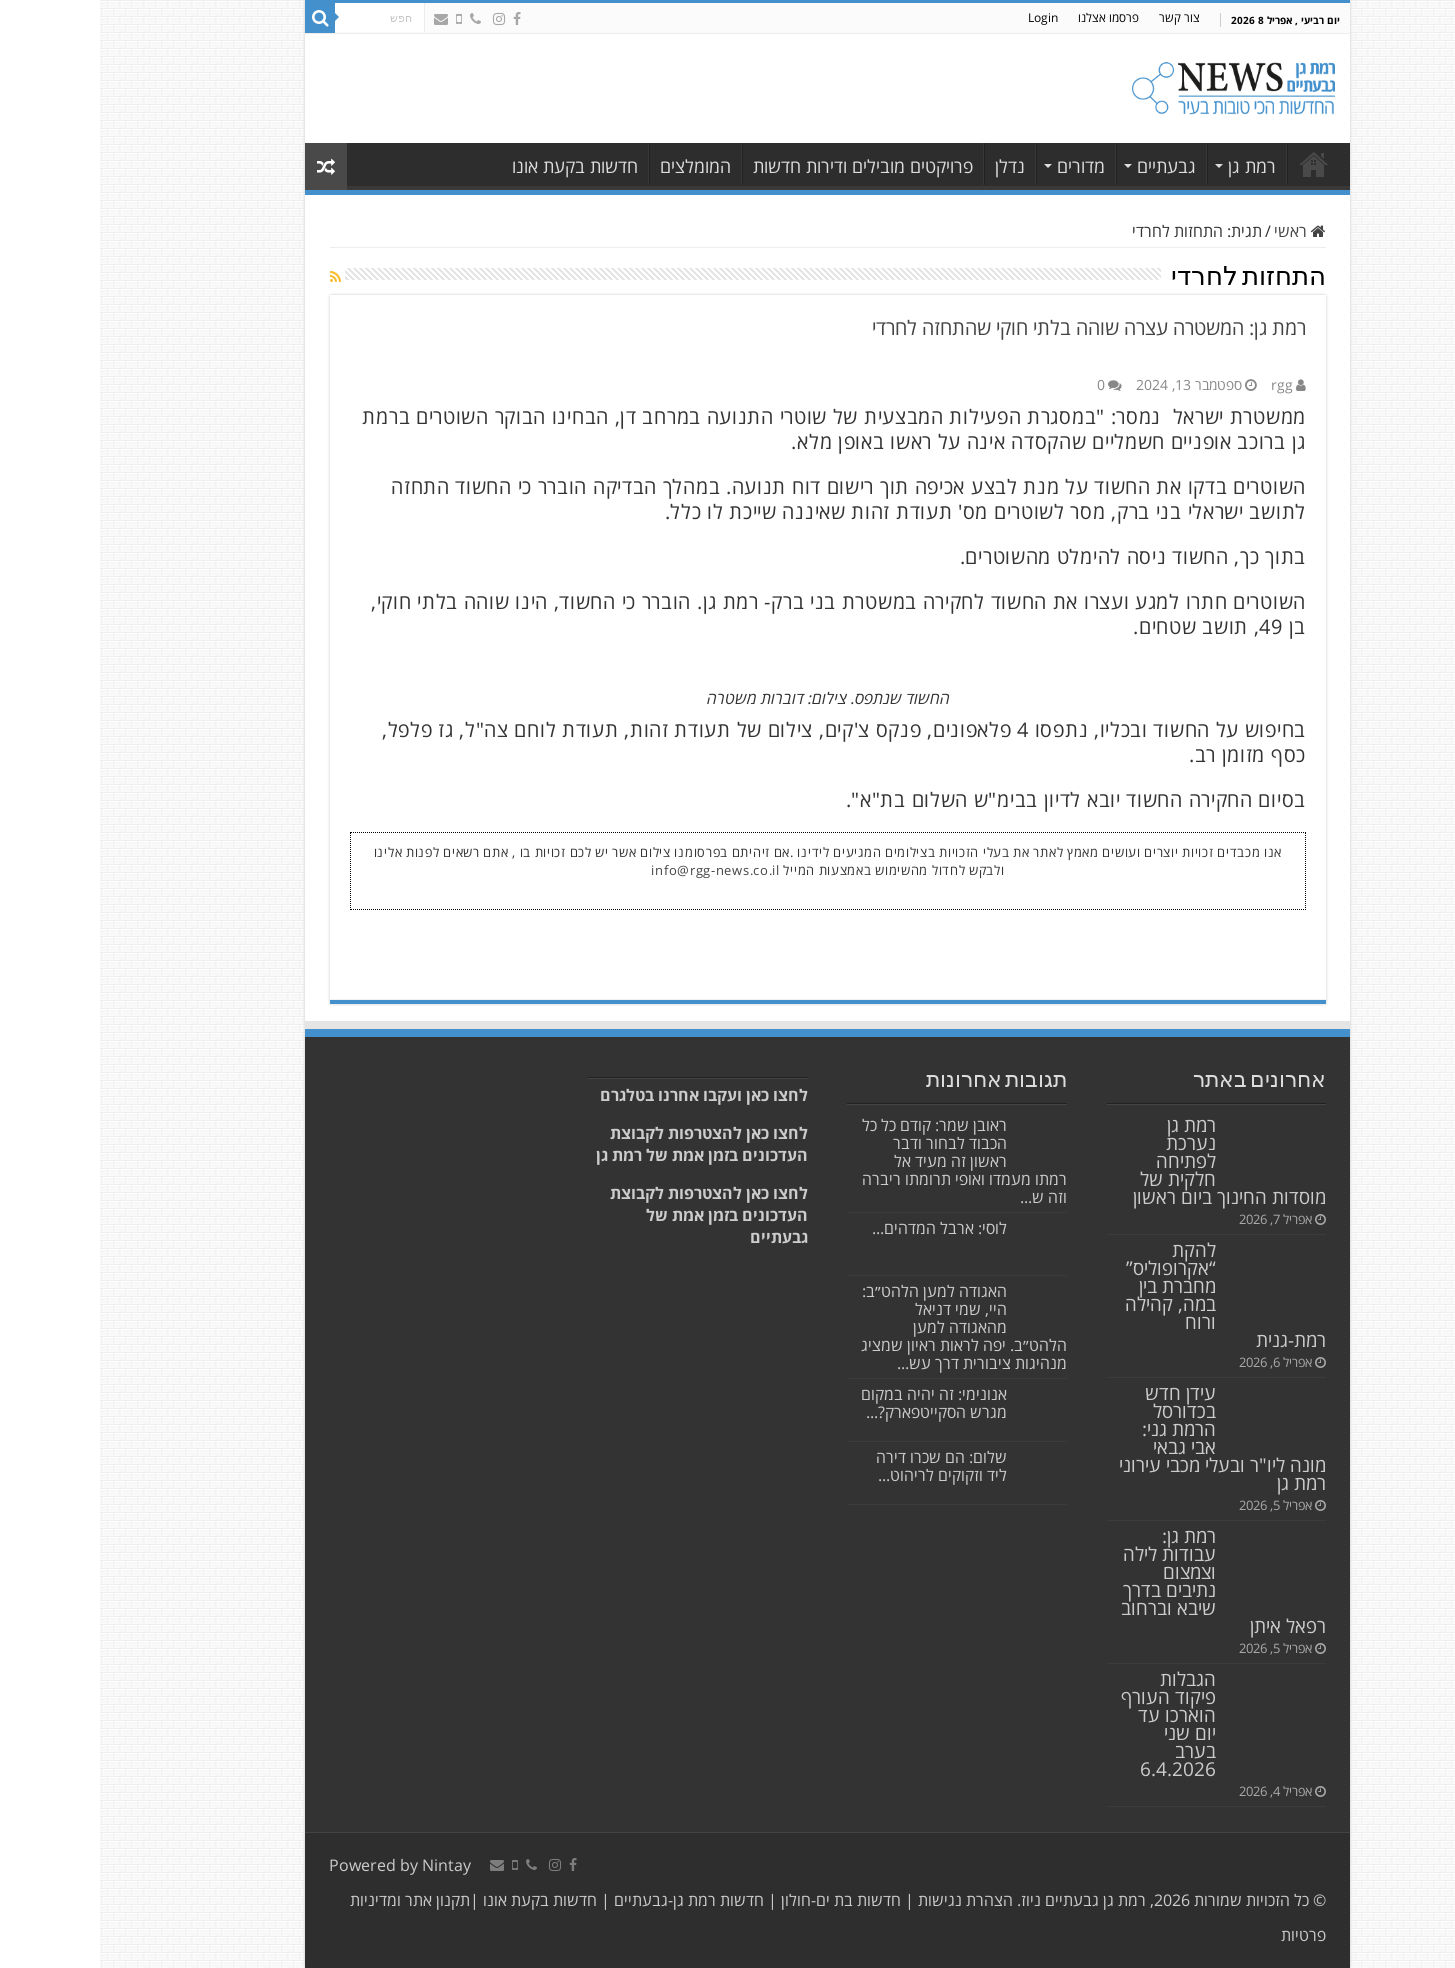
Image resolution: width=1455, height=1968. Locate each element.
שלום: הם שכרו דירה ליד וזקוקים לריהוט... (841, 1466)
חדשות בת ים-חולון (739, 1900)
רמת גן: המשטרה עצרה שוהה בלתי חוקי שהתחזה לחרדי (989, 327)
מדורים (981, 166)
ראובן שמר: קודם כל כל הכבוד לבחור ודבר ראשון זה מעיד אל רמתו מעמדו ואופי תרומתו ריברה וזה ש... (864, 1161)
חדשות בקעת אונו (475, 166)
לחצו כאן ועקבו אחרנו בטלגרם (604, 1095)
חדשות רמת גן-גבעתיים (587, 1900)
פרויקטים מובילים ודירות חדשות (763, 166)
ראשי (1200, 231)
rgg (1182, 384)
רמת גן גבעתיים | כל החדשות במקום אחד (1214, 164)
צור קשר (1079, 17)
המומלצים (595, 166)
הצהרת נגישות (863, 1900)
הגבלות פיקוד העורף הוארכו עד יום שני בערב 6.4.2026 (1068, 1723)
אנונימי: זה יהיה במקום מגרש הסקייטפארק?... (834, 1403)
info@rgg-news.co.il (615, 870)
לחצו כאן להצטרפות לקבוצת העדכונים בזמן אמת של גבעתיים (609, 1215)
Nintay (346, 1865)
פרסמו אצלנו (1008, 17)
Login (943, 17)
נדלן (910, 166)
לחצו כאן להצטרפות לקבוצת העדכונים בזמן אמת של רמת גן (602, 1144)
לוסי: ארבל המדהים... (839, 1228)
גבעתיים (1066, 166)
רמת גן (1152, 166)
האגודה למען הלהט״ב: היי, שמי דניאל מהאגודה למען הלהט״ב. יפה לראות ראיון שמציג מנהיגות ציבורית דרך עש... (864, 1327)
